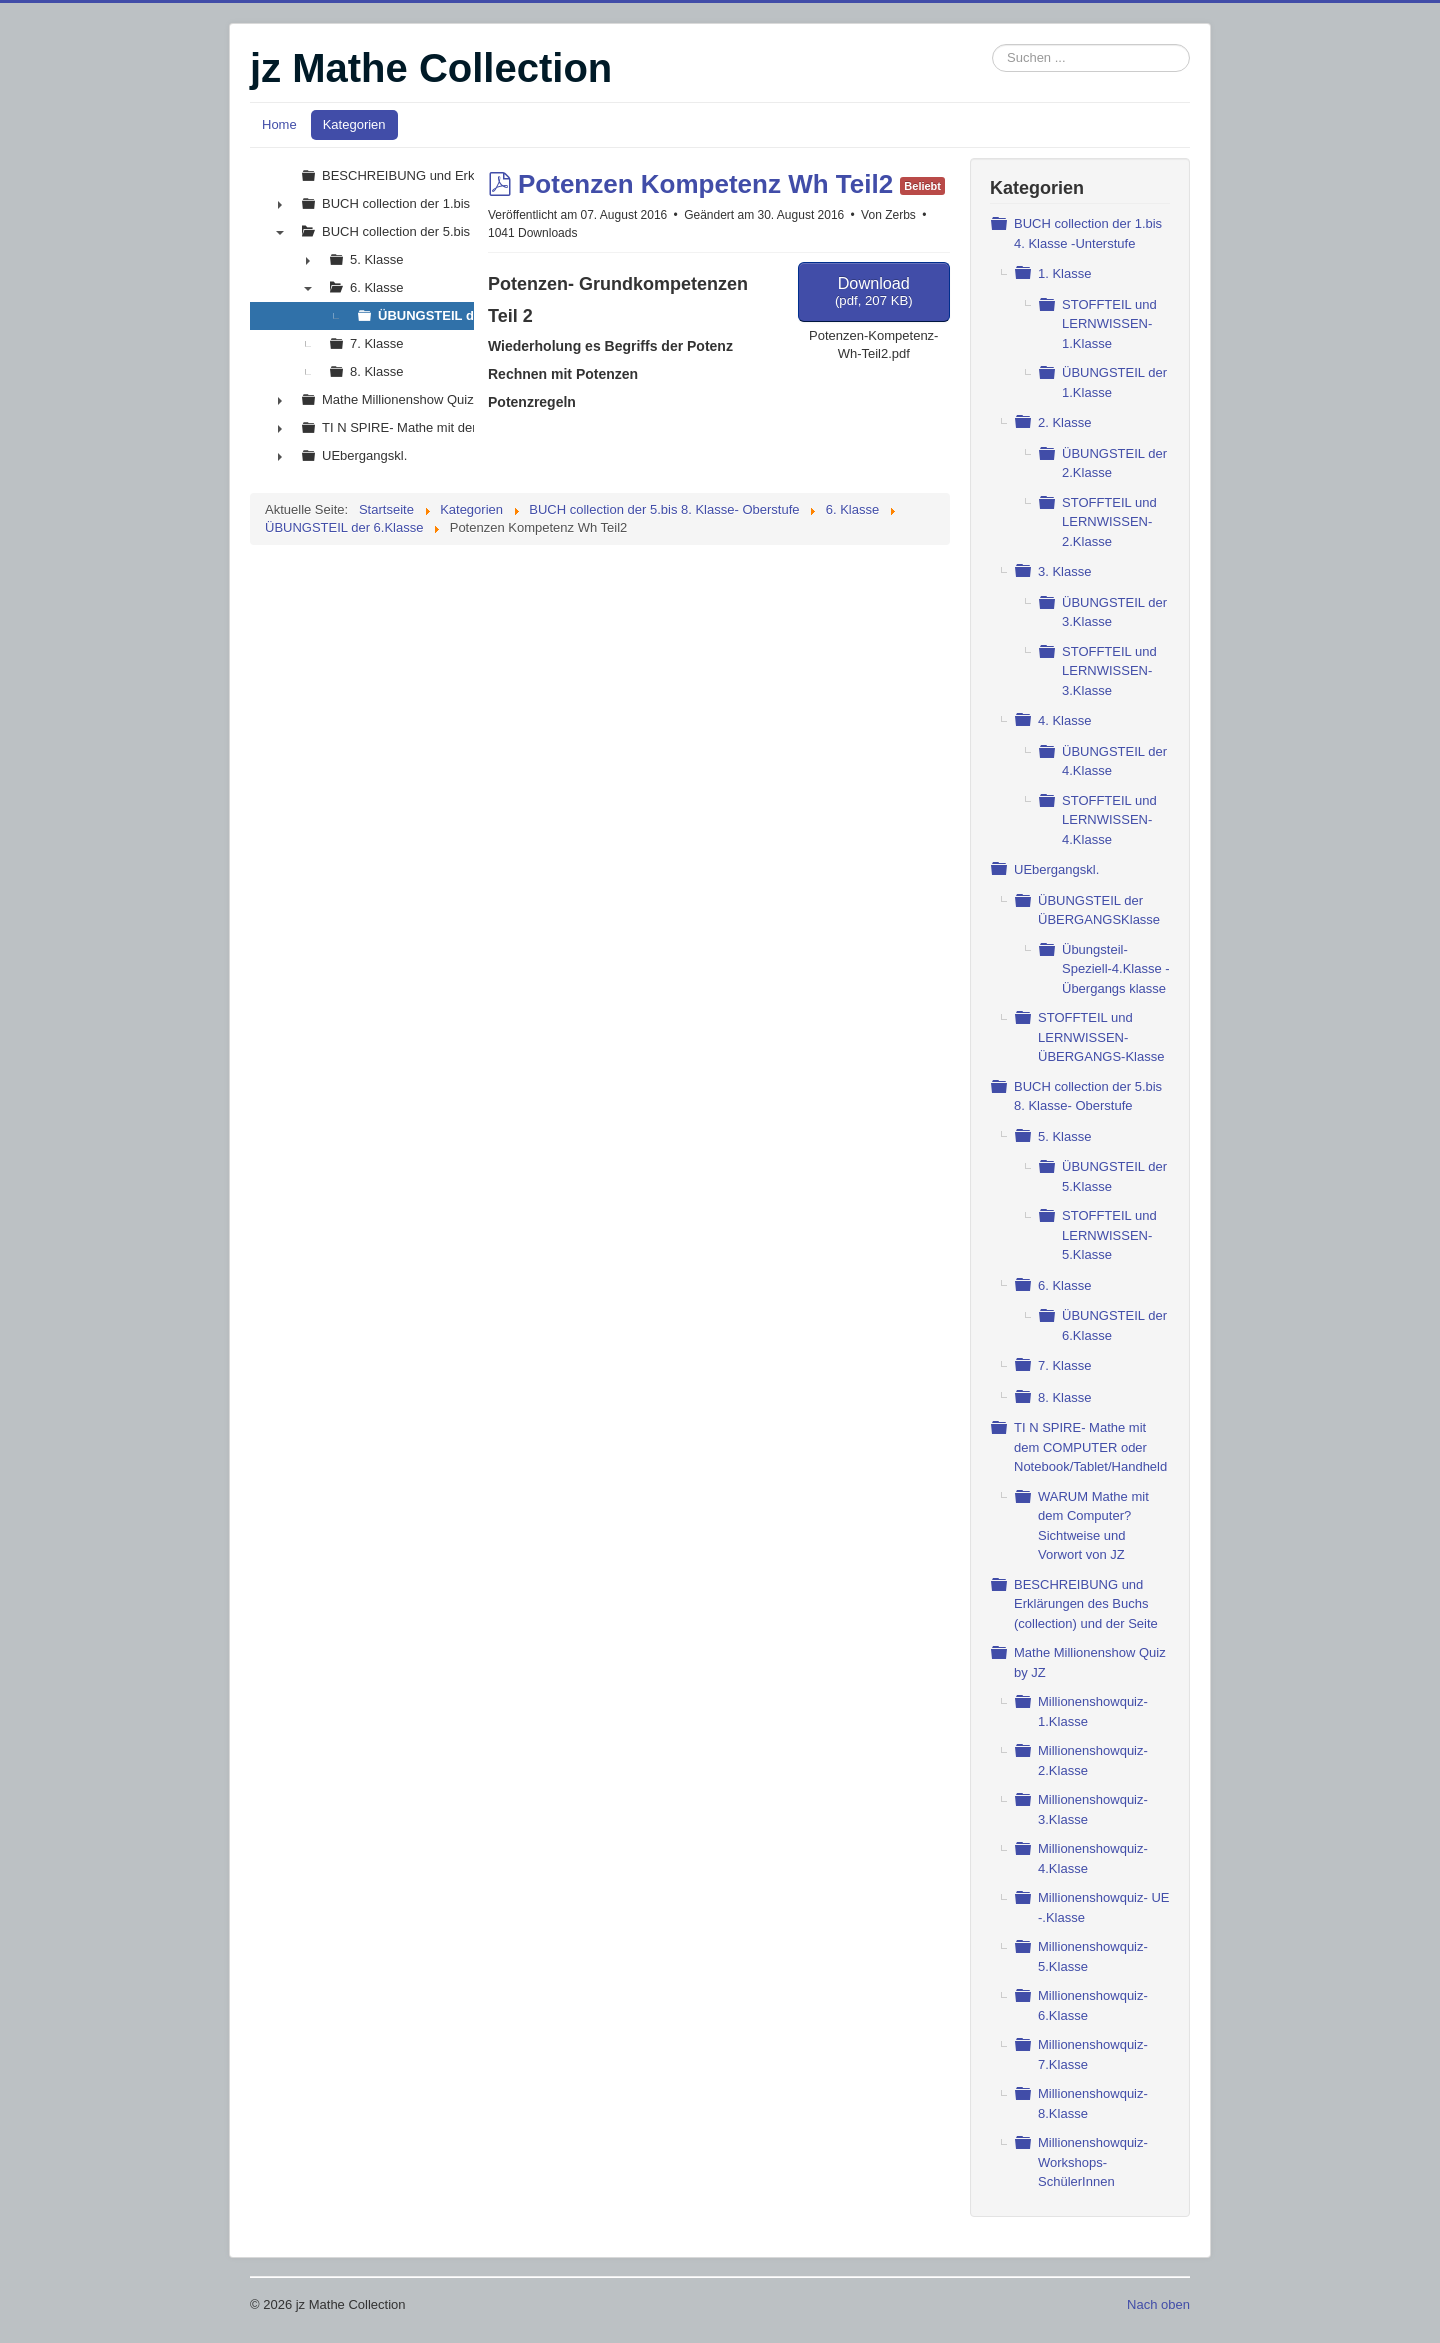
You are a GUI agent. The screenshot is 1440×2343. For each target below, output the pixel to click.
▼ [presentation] (280, 232)
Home (279, 124)
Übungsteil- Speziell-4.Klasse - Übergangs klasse (1116, 969)
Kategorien (354, 124)
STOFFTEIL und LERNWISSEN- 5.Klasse (1109, 1235)
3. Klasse (1064, 571)
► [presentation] (280, 204)
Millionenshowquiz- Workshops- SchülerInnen (1093, 2162)
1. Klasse (1064, 273)
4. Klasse (1064, 720)
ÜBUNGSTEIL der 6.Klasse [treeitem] (460, 315)
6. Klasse (1064, 1285)
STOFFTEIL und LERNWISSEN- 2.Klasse (1109, 522)
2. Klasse (1064, 422)
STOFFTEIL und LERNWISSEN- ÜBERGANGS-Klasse (1101, 1037)
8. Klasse (1064, 1397)
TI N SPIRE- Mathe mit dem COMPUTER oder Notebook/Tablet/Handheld (1090, 1447)
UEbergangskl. (1056, 869)
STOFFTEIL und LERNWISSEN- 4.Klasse (1109, 820)
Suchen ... (992, 44)
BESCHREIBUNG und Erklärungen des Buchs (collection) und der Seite (1086, 1604)
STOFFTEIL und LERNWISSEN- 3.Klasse (1109, 671)
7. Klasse (1064, 1365)
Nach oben (1158, 2304)
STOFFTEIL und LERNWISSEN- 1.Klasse (1109, 324)
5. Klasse (1064, 1136)
